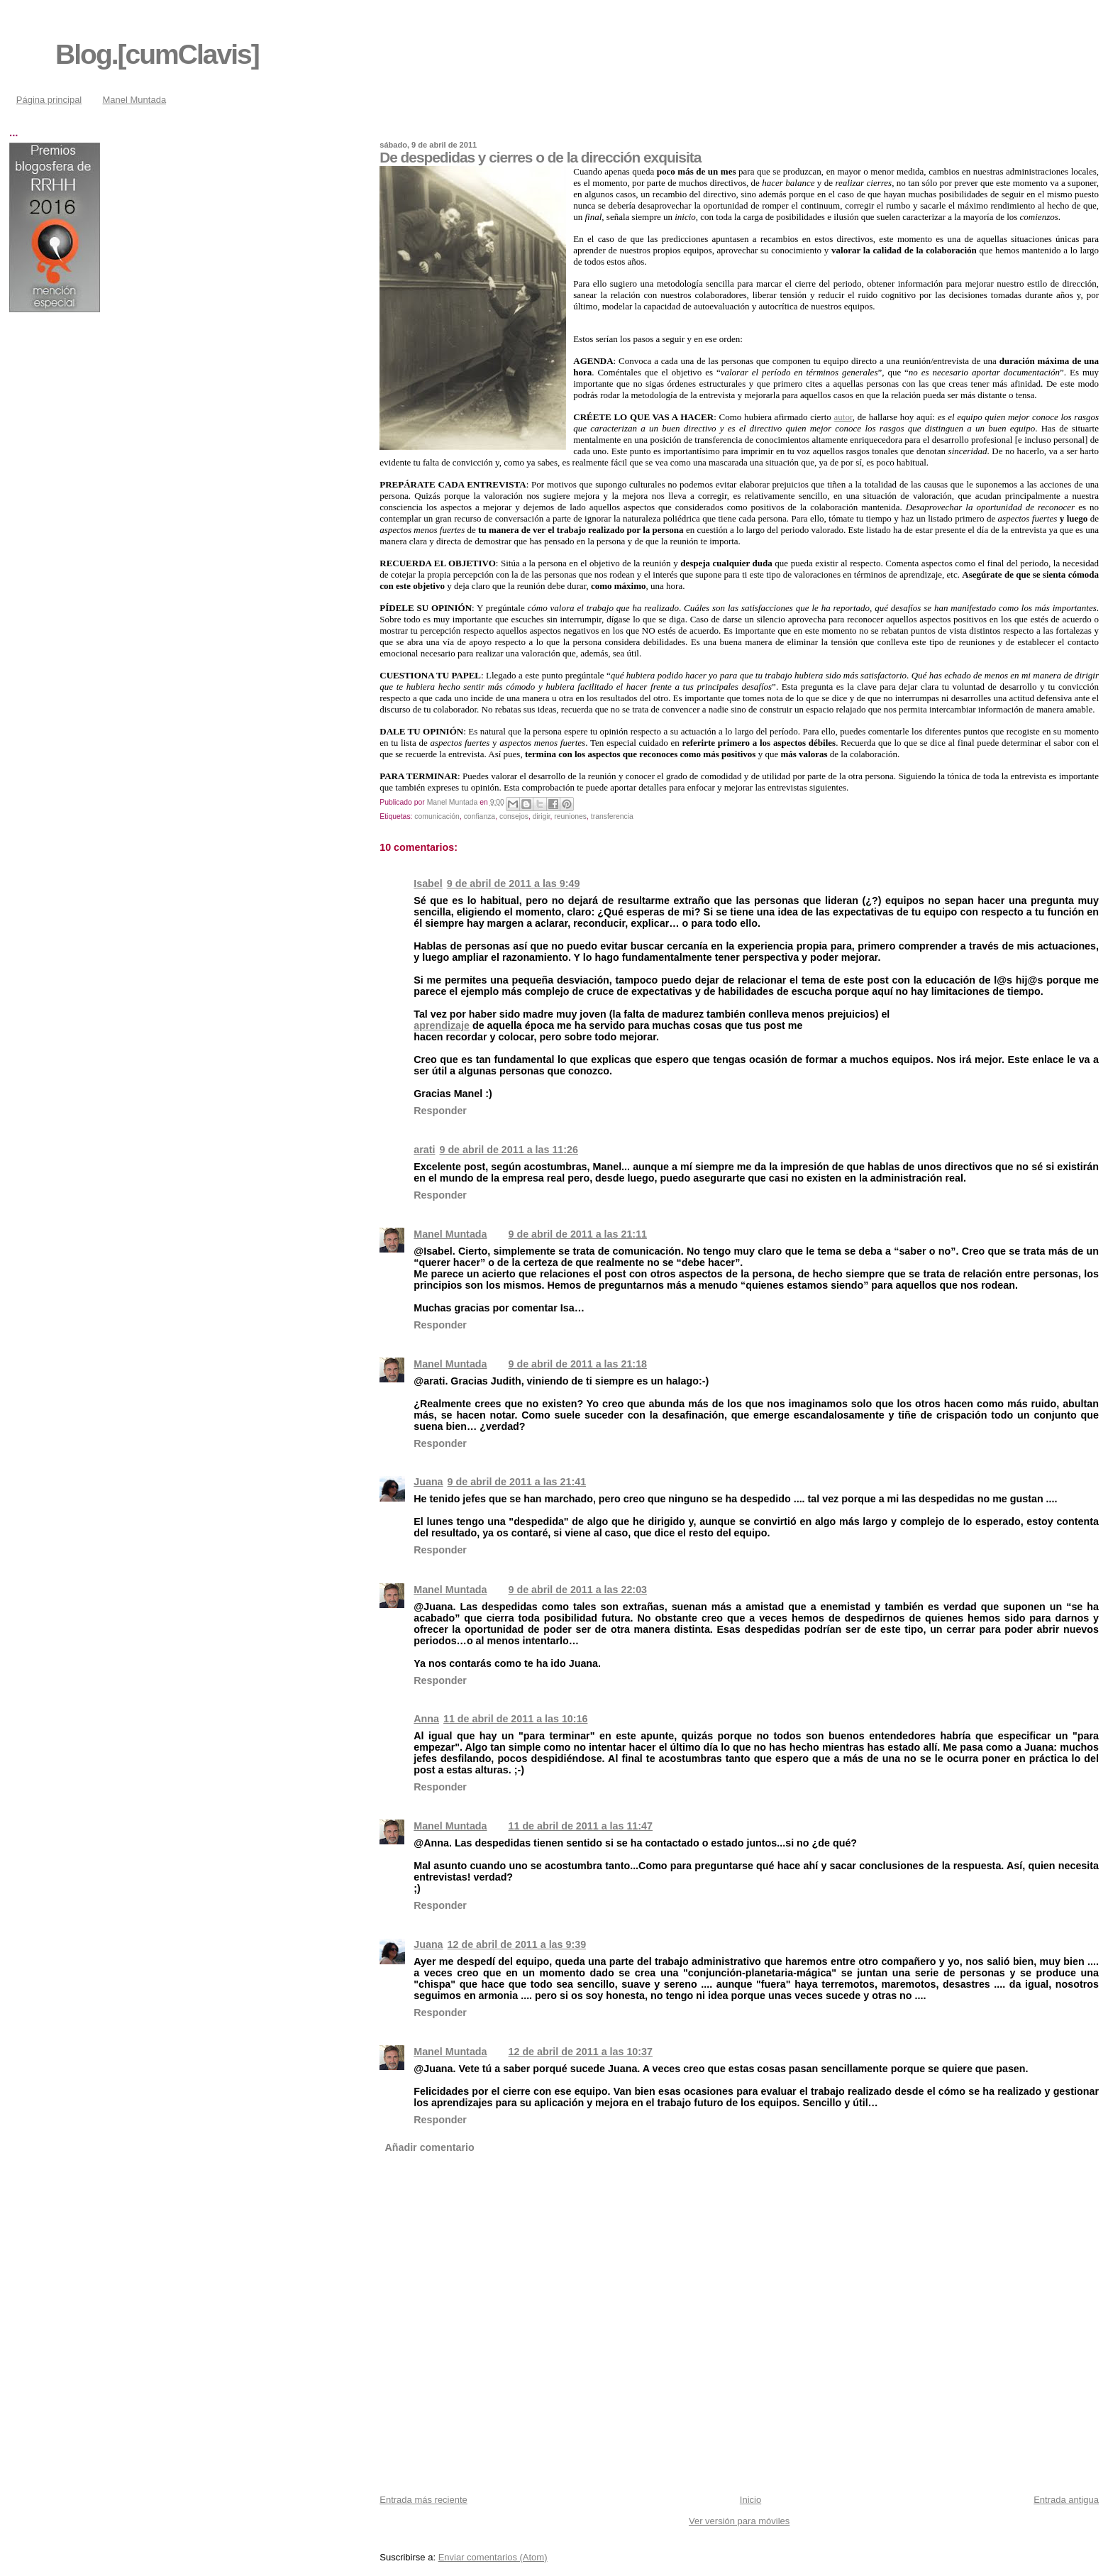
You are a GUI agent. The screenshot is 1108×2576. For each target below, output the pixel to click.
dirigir (541, 816)
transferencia (612, 816)
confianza (479, 816)
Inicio (750, 2499)
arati (424, 1149)
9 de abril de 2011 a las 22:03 (578, 1589)
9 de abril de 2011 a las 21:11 (578, 1234)
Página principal (49, 99)
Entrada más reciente (423, 2499)
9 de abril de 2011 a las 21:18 (578, 1364)
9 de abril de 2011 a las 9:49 (513, 883)
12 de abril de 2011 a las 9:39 (517, 1944)
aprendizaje (442, 1025)
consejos (513, 816)
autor (843, 417)
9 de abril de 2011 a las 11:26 (508, 1149)
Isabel (428, 883)
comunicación (437, 816)
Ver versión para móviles (739, 2521)
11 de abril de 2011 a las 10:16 (515, 1718)
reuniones (570, 816)
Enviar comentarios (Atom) (493, 2557)
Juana (428, 1481)
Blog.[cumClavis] (157, 54)
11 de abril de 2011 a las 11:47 (581, 1826)
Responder (440, 1110)
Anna (426, 1718)
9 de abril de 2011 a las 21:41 (517, 1481)
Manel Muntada (135, 99)
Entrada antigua (1066, 2499)
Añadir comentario (429, 2147)
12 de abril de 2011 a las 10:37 (581, 2051)
